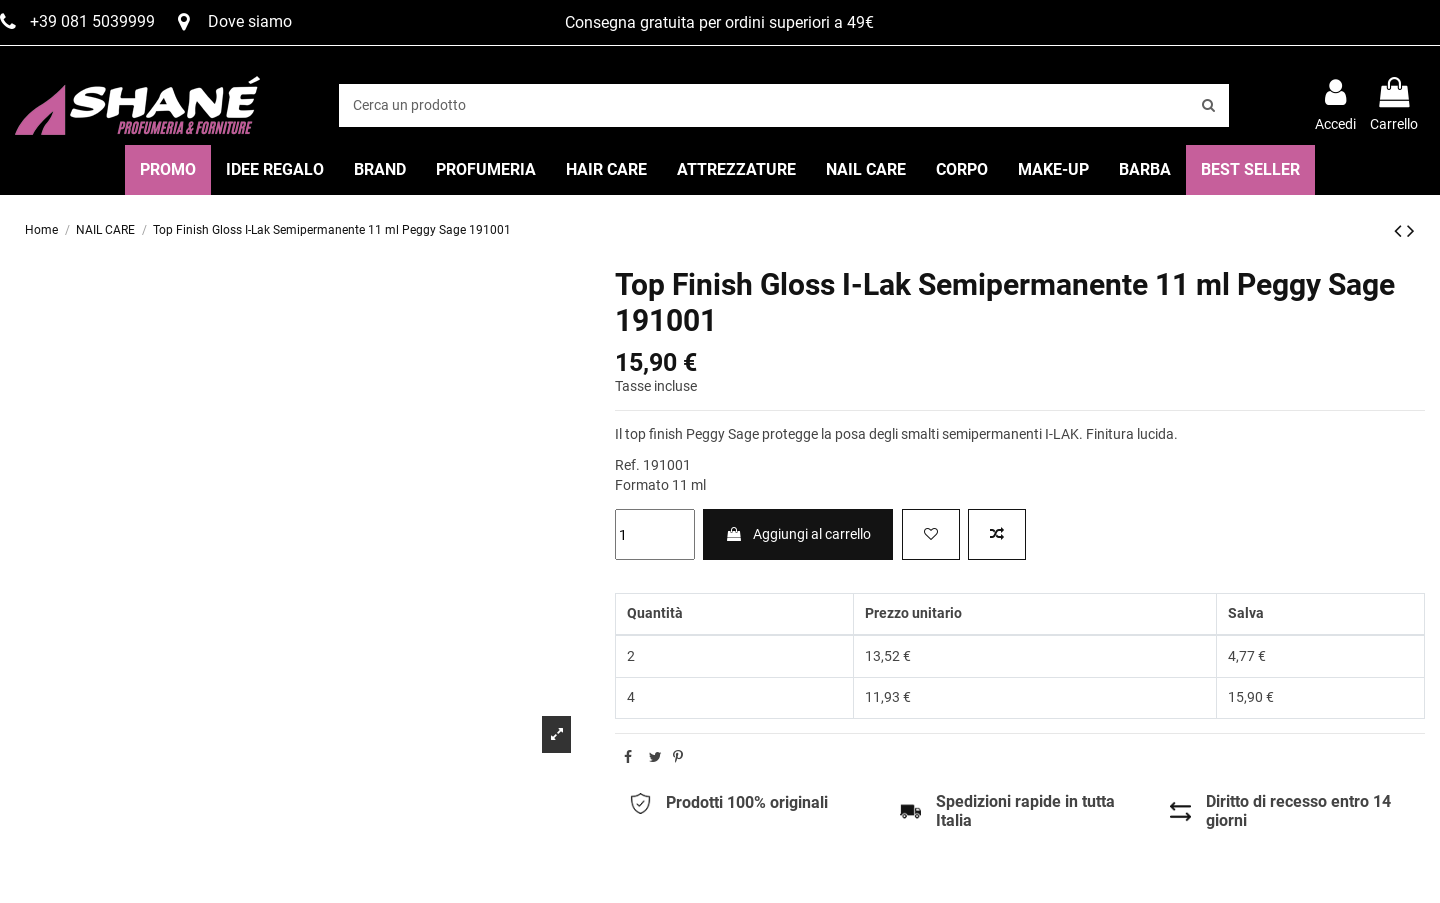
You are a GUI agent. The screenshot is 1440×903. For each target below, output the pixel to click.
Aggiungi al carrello (798, 534)
